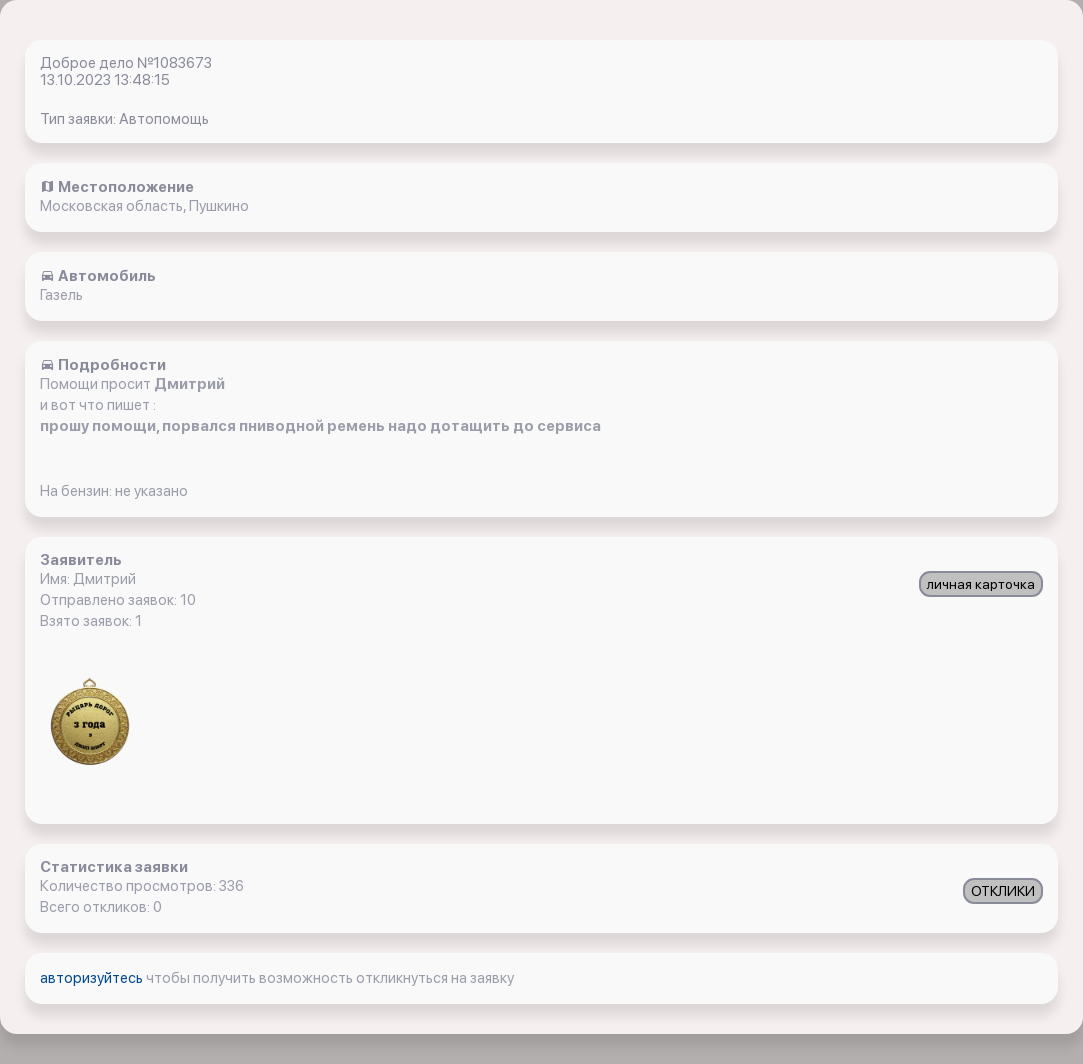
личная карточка (981, 584)
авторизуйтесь (93, 978)
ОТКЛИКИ (1003, 891)
